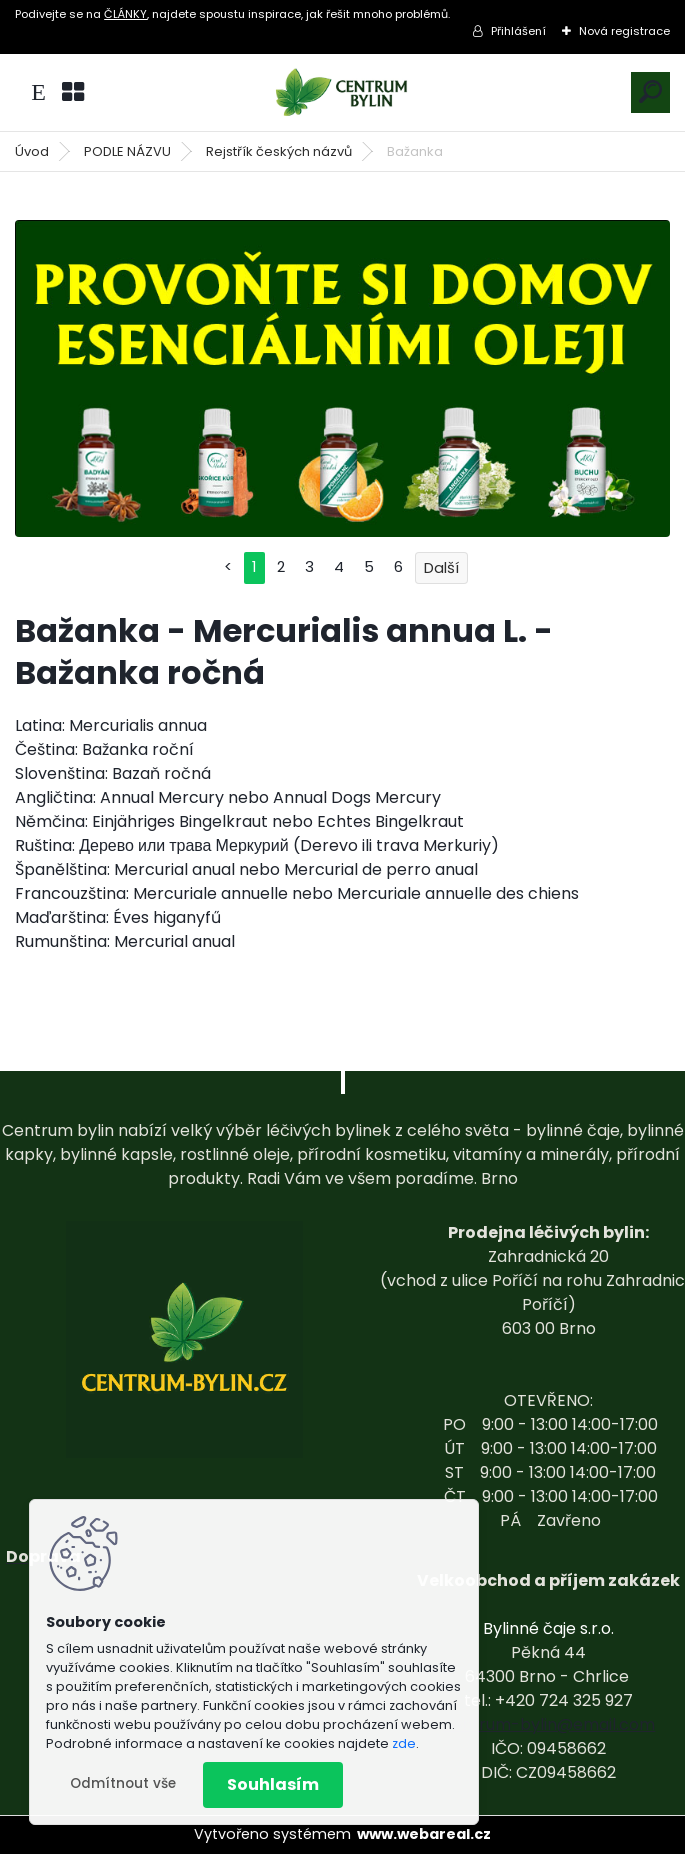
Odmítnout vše (123, 1783)
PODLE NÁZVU (127, 151)
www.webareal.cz (424, 1834)
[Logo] (343, 92)
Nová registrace (624, 31)
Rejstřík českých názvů (279, 151)
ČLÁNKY (125, 14)
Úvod (32, 151)
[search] (650, 91)
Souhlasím (273, 1784)
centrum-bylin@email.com (548, 1724)
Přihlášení (518, 31)
